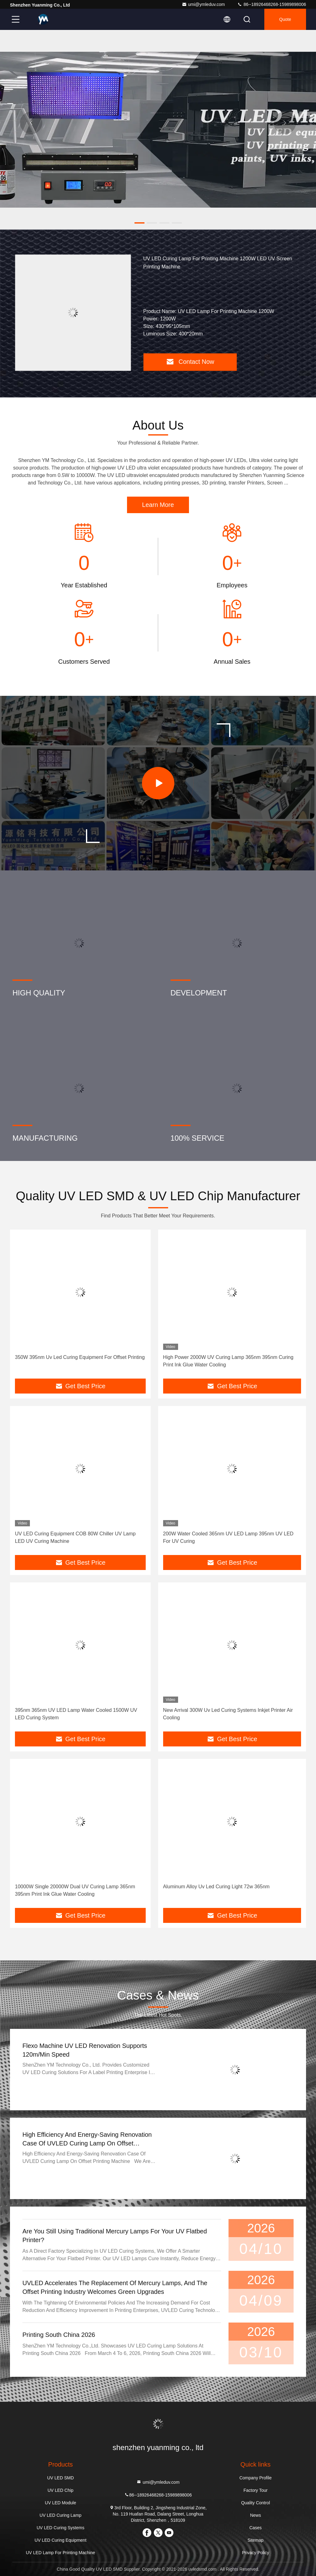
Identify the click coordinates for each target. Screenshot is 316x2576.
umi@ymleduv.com (203, 4)
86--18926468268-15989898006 (271, 4)
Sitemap (255, 2540)
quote (285, 19)
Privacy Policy (255, 2552)
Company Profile (255, 2477)
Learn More (158, 504)
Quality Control (255, 2502)
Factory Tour (255, 2490)
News (255, 2515)
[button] (139, 223)
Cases (255, 2527)
